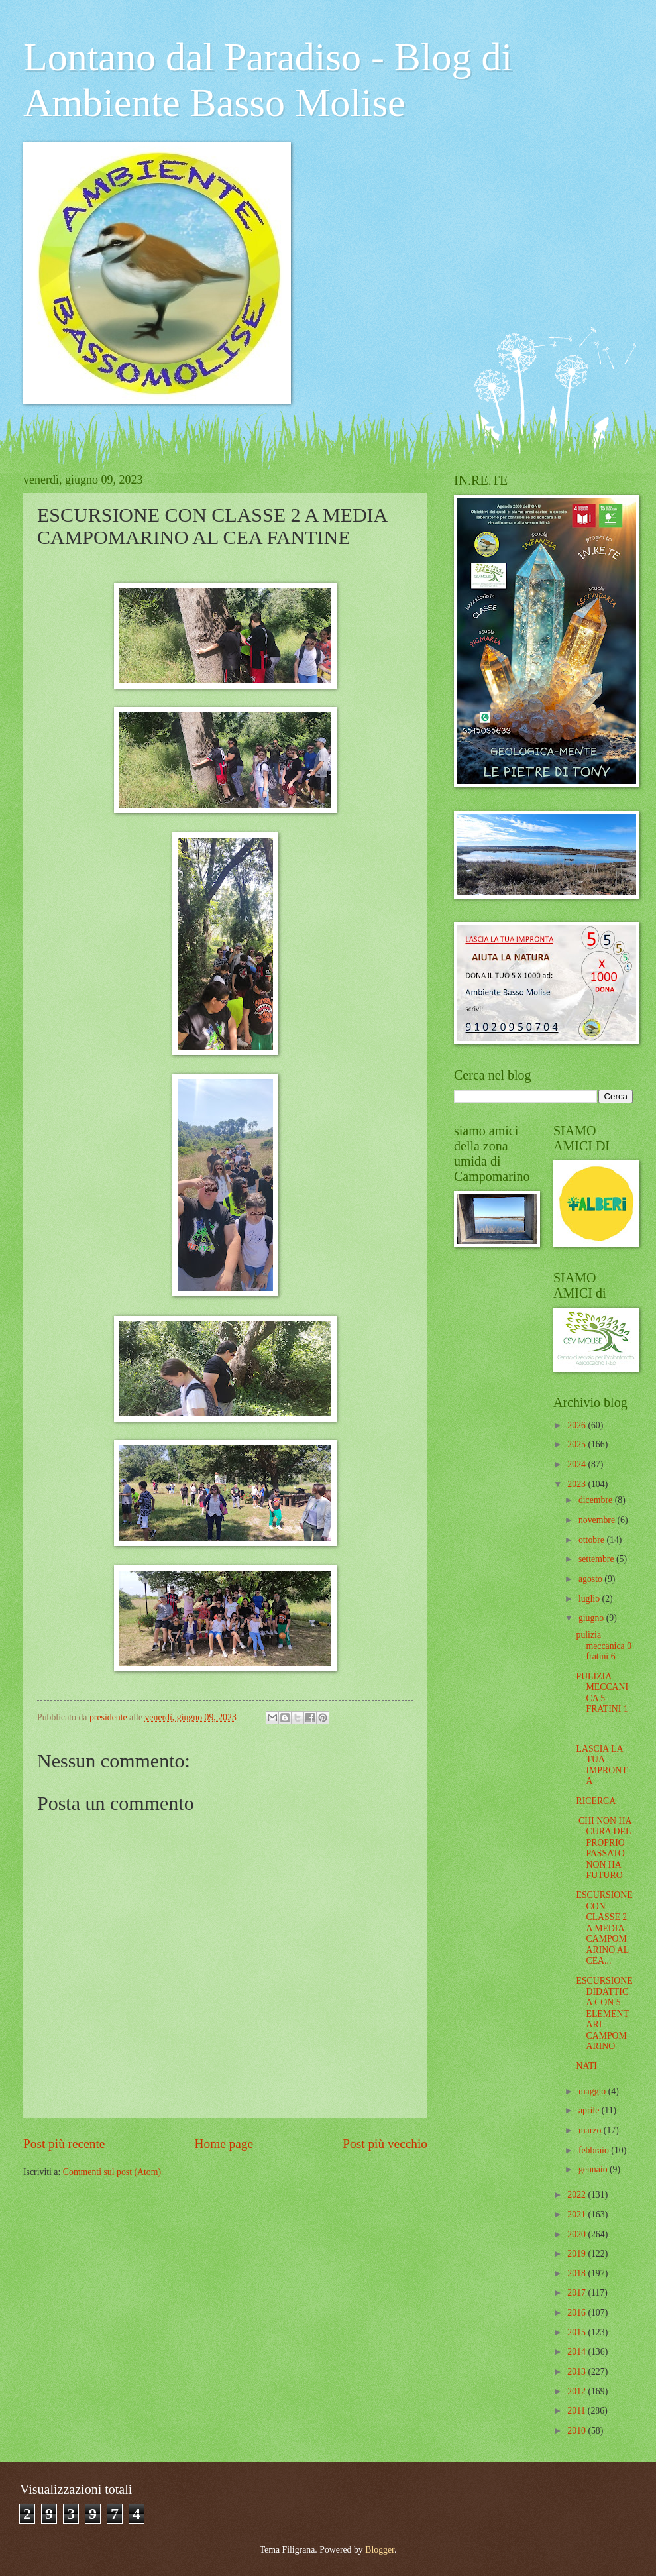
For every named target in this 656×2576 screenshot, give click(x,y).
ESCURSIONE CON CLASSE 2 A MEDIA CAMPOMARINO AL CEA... (604, 1928)
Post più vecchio (385, 2144)
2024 (577, 1464)
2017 (577, 2293)
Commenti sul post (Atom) (112, 2172)
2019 (577, 2254)
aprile (590, 2110)
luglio (590, 1599)
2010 (577, 2431)
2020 (577, 2234)
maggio (593, 2091)
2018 (577, 2273)
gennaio (594, 2169)
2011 (577, 2411)
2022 (577, 2195)
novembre (598, 1520)
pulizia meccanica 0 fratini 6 (603, 1645)
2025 (577, 1444)
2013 (577, 2372)
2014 (577, 2352)
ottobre (592, 1540)
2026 (577, 1425)
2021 (577, 2214)
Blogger (379, 2550)
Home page (224, 2144)
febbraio (594, 2150)
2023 (577, 1484)
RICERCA (596, 1801)
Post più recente (64, 2144)
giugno (592, 1618)
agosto (591, 1579)
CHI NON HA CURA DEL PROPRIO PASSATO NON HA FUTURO (603, 1848)
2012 (577, 2391)
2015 (577, 2332)
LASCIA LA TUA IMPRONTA (601, 1765)
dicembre (596, 1500)
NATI (586, 2066)
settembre (597, 1559)
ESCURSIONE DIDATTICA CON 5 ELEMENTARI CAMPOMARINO (604, 2013)
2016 (577, 2313)
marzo (591, 2130)
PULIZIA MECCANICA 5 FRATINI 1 (602, 1692)
